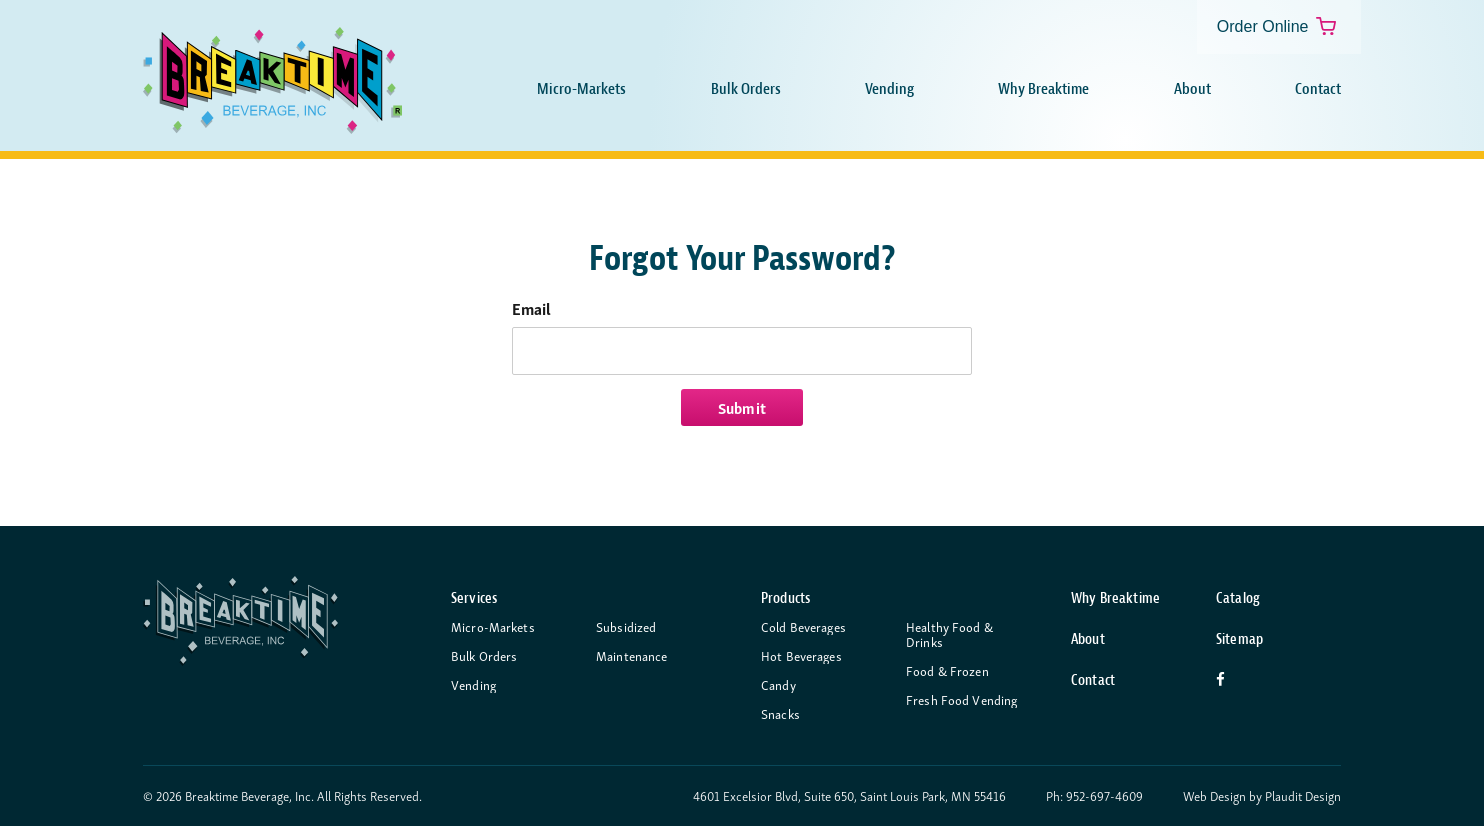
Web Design (1214, 796)
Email (531, 308)
